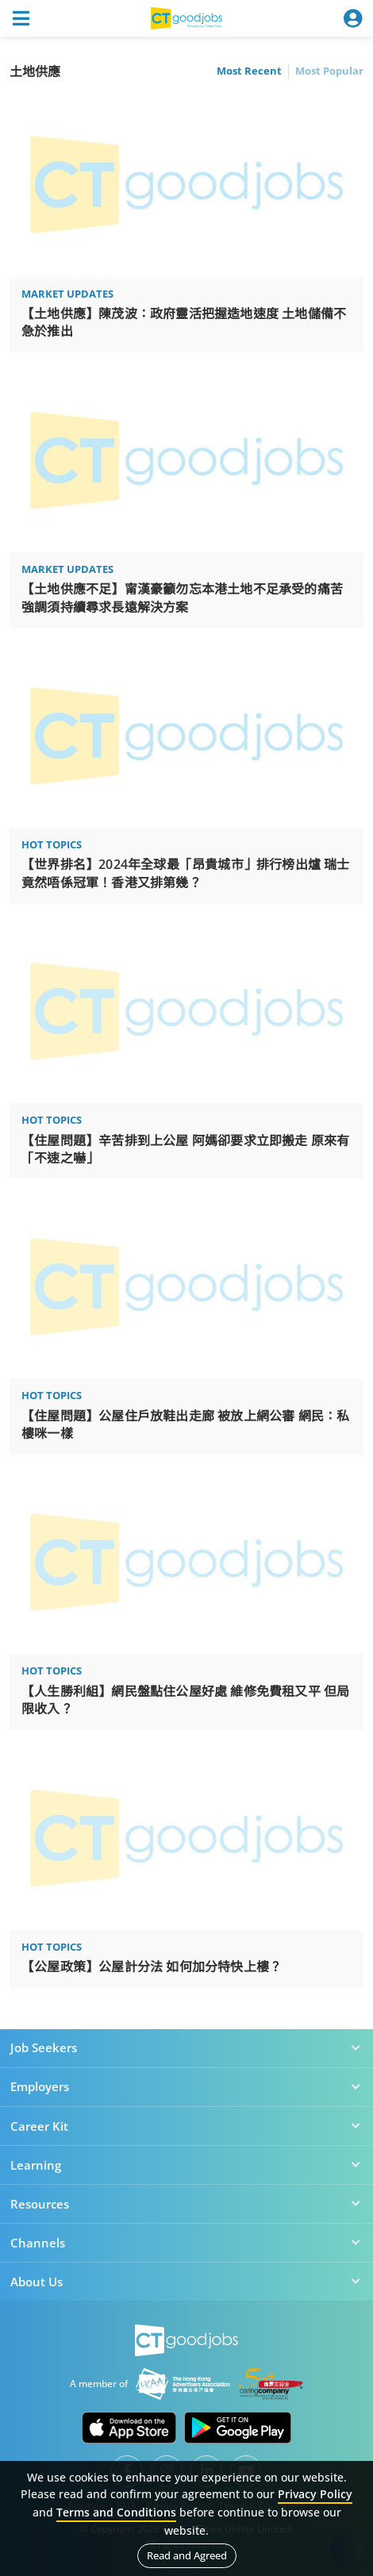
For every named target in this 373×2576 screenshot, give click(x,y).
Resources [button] (186, 2204)
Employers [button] (186, 2086)
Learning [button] (186, 2165)
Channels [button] (186, 2243)
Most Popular (329, 70)
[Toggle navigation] (20, 18)
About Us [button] (186, 2282)
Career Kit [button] (186, 2126)
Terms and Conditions (116, 2512)
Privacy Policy (315, 2493)
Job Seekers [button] (186, 2047)
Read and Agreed (187, 2555)
